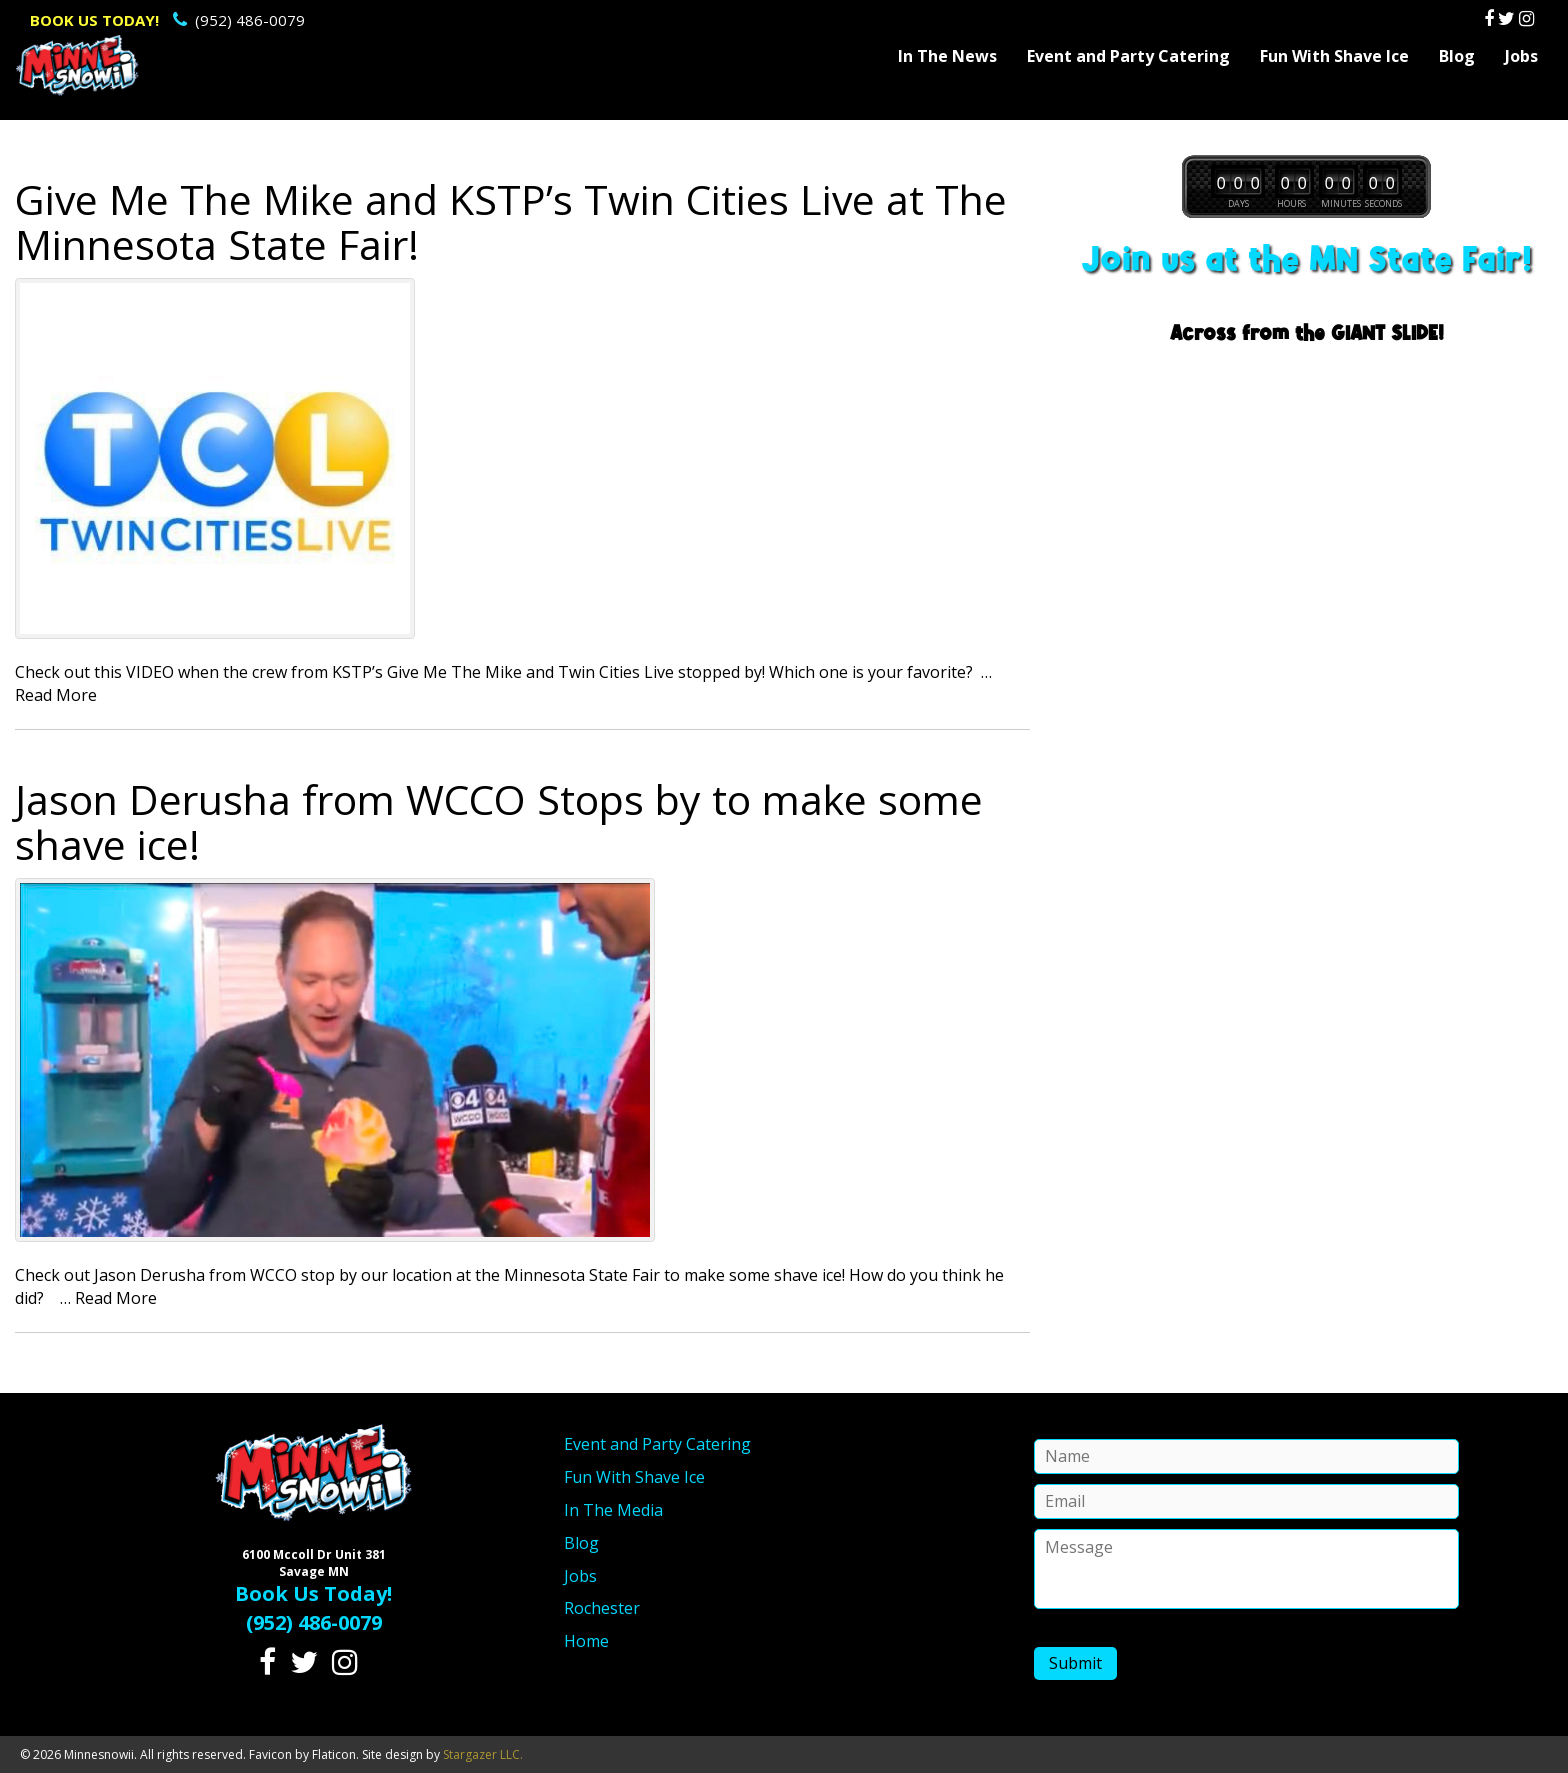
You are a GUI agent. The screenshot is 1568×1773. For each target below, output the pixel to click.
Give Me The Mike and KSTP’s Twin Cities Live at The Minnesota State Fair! (511, 221)
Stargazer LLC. (483, 1754)
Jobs (1521, 56)
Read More (56, 695)
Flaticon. (335, 1754)
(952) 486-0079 (167, 20)
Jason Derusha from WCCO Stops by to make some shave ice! (499, 821)
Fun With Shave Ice (1334, 56)
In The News (947, 56)
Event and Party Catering (1128, 56)
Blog (1457, 56)
